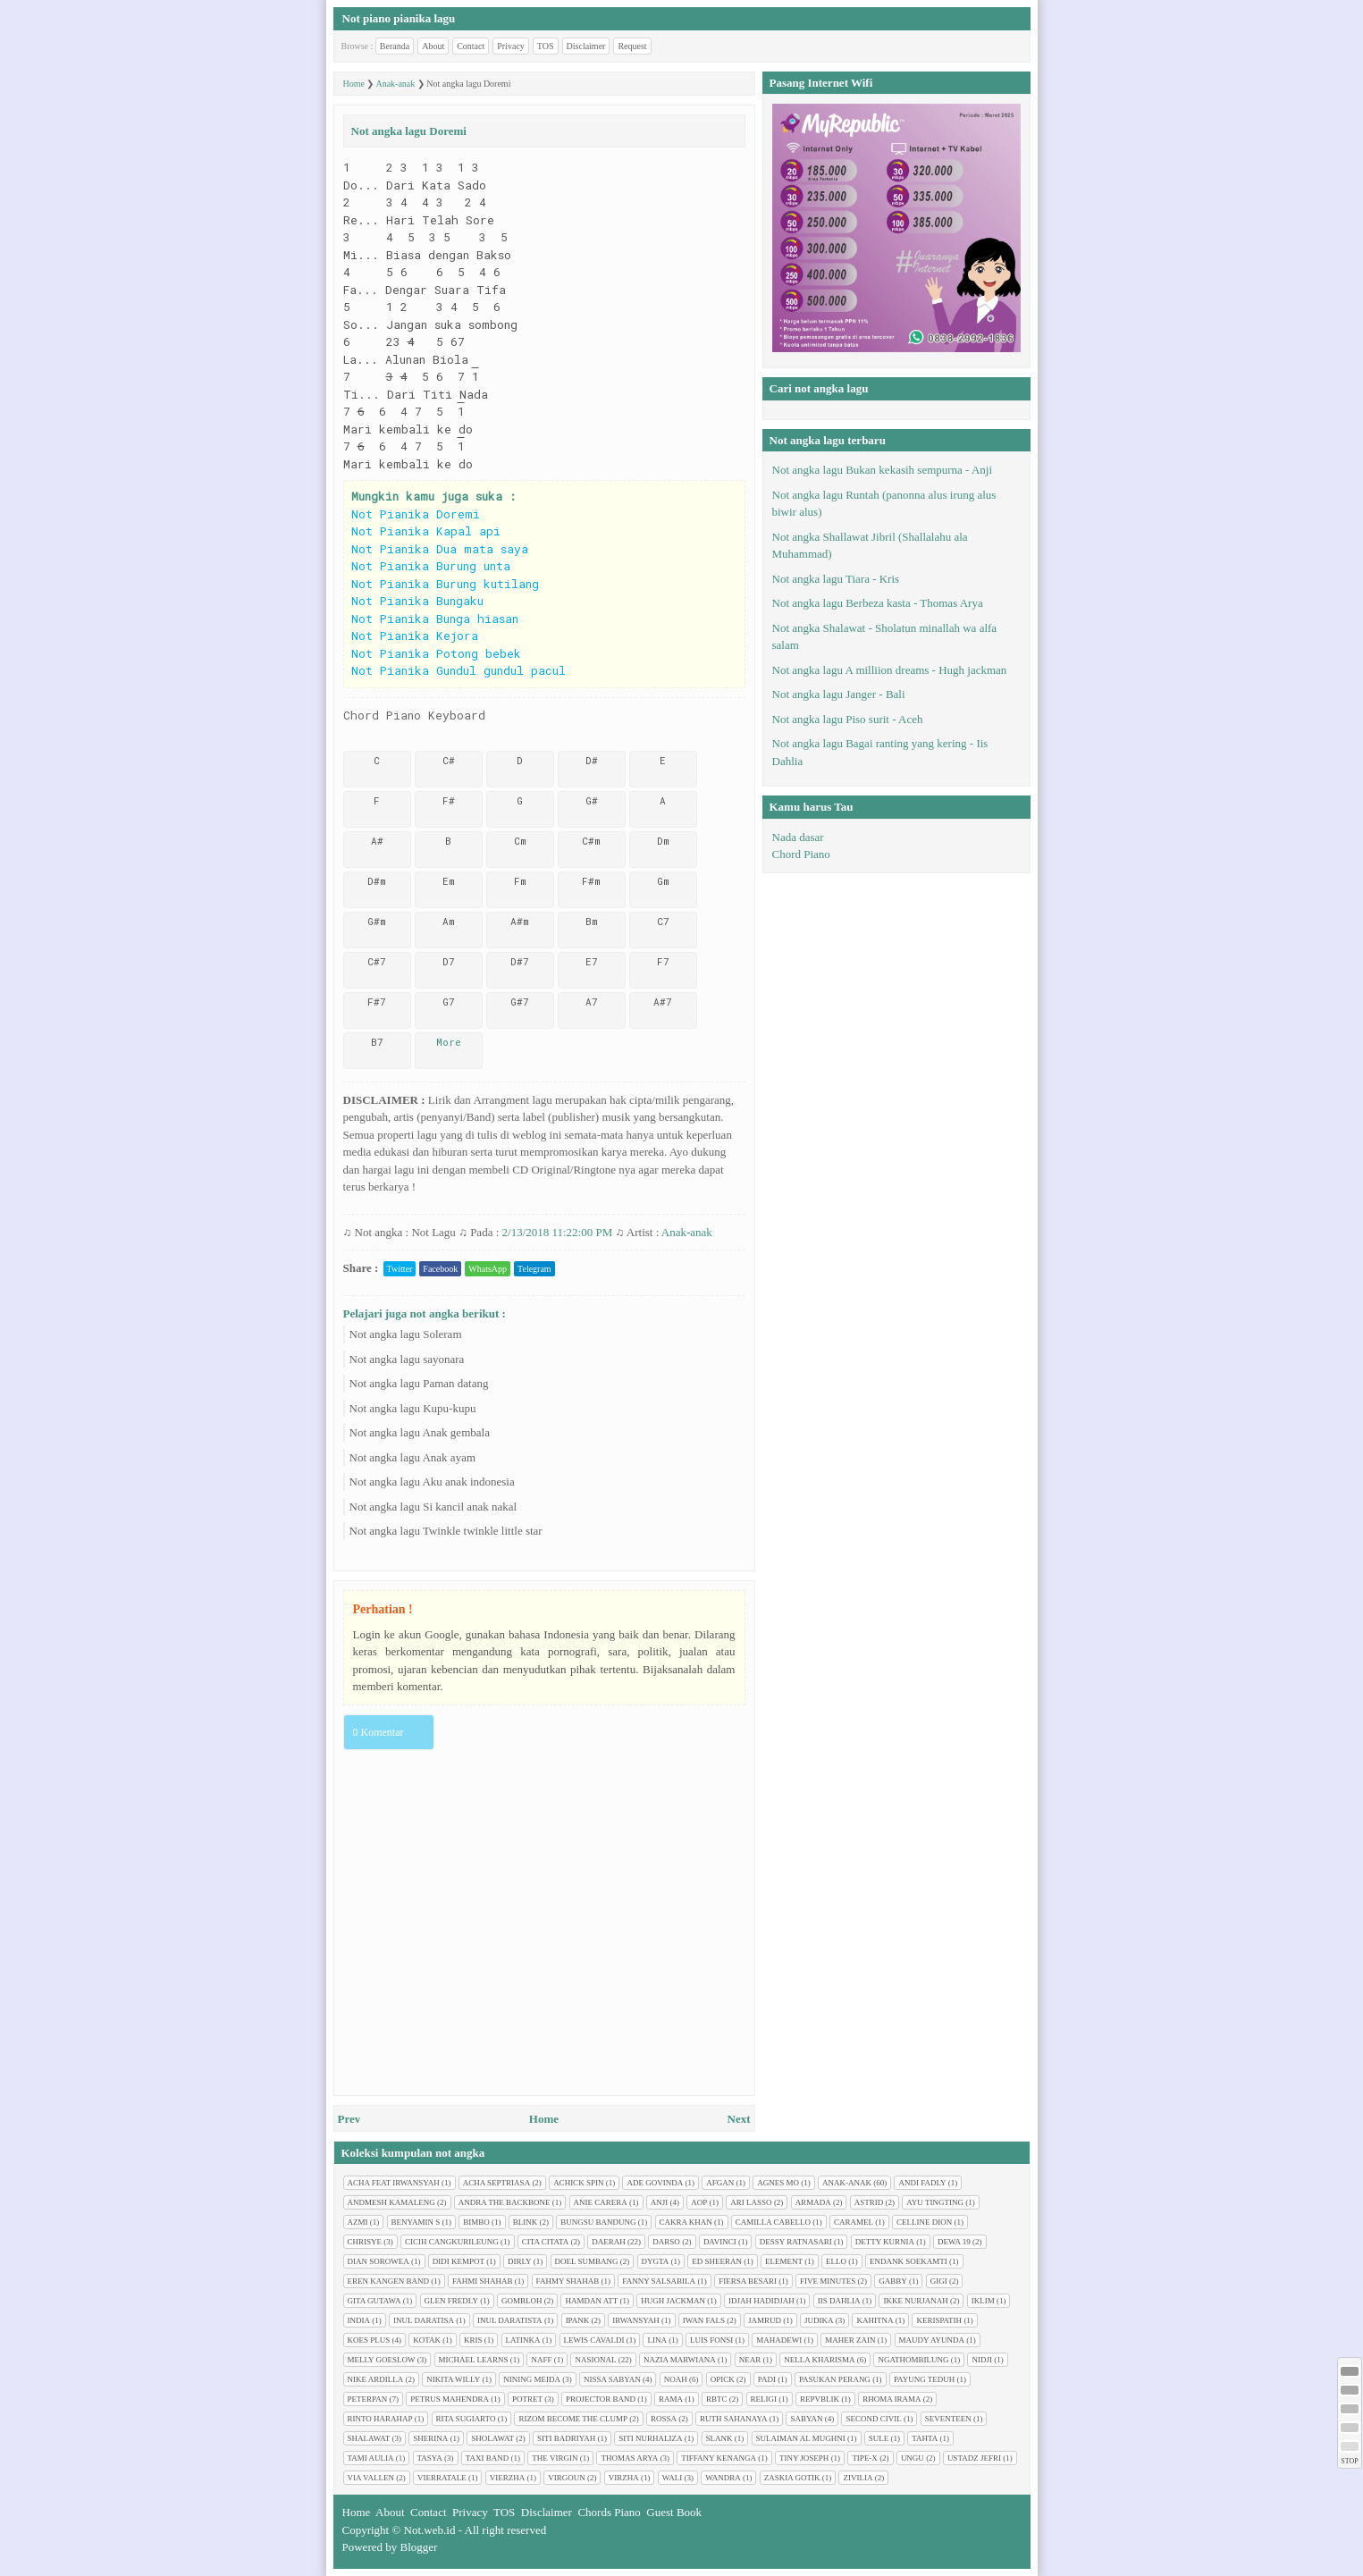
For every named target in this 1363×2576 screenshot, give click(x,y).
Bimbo (476, 2222)
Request (632, 46)
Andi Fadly (922, 2182)
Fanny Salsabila (658, 2281)
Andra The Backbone (505, 2202)
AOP (699, 2202)
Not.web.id (430, 2530)
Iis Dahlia (839, 2300)
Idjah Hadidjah (761, 2300)
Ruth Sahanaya (733, 2418)
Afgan (720, 2182)
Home (544, 2119)
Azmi (358, 2222)
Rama (671, 2399)
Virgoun (566, 2477)
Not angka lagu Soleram (405, 1334)
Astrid (869, 2202)
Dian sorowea (378, 2261)
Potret (527, 2399)
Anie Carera (600, 2202)
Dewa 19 (954, 2241)
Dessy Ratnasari (796, 2241)
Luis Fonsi (711, 2340)
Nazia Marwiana (680, 2359)
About (433, 46)
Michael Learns (474, 2359)
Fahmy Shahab (568, 2281)
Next (739, 2119)
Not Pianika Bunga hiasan (434, 618)
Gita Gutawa (374, 2300)
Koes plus (369, 2340)
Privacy (511, 46)
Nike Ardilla (376, 2379)
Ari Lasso (750, 2202)
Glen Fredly (451, 2300)
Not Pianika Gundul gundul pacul (458, 670)
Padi (767, 2379)
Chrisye (365, 2241)
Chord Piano (801, 854)
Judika (819, 2320)
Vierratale (442, 2477)
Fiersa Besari (748, 2281)
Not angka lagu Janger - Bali (838, 694)
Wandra (723, 2477)
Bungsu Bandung (597, 2222)
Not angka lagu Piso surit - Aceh (847, 719)
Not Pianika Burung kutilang (445, 584)
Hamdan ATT (591, 2300)
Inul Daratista (510, 2320)
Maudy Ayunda (932, 2340)
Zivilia (857, 2477)
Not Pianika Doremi (415, 514)
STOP (1349, 2461)
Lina (657, 2340)
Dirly (520, 2261)
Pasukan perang (835, 2379)
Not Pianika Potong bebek (436, 653)
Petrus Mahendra (449, 2399)
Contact (470, 46)
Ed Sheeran (717, 2261)
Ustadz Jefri (974, 2458)
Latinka (523, 2340)
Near (750, 2359)
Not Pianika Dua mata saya (439, 549)
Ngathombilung (913, 2359)
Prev (349, 2119)
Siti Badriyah (566, 2438)
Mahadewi (779, 2340)
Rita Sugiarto (466, 2418)
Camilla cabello (773, 2222)
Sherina (430, 2438)
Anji (660, 2202)
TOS (545, 46)
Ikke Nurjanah (915, 2300)
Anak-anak (686, 1232)
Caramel (853, 2222)
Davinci (719, 2241)
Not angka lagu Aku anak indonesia (432, 1481)
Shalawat (369, 2438)
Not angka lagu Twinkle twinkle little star (446, 1530)
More (448, 1041)
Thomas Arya (629, 2458)
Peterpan (368, 2399)
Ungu (912, 2458)
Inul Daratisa (423, 2320)
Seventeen (948, 2418)
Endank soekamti (908, 2261)
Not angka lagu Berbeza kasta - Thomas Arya (877, 603)
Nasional (595, 2359)
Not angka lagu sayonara (407, 1359)
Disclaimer (586, 46)
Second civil (873, 2418)
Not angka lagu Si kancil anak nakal (433, 1506)
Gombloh (522, 2300)
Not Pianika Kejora (414, 635)
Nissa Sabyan (612, 2379)
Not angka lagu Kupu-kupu (412, 1408)
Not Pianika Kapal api (426, 531)
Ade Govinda (655, 2182)
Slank (719, 2438)
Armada (813, 2202)
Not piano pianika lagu (399, 18)
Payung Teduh (924, 2379)
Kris (473, 2340)
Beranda (394, 46)
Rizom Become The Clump (572, 2418)
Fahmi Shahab (482, 2281)
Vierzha (508, 2477)
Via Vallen (371, 2477)
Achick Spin (578, 2182)
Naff (541, 2359)
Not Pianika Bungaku (417, 601)
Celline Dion (924, 2222)
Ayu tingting (934, 2202)
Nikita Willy (453, 2379)
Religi (764, 2399)
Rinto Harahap (380, 2418)
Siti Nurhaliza (650, 2438)
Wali (672, 2477)
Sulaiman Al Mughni (801, 2438)
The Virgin (554, 2458)
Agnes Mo (778, 2182)
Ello (836, 2261)
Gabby (893, 2281)
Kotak (427, 2340)
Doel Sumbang (586, 2261)
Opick (723, 2379)
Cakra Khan (686, 2222)
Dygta (655, 2261)
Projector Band (600, 2399)
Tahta (925, 2438)
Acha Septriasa (496, 2182)
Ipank (578, 2320)
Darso (666, 2241)
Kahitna (874, 2320)
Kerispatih (939, 2320)
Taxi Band (487, 2458)
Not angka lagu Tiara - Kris (836, 578)
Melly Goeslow (382, 2359)
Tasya (429, 2458)
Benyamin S (416, 2222)
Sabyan (806, 2418)
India (359, 2320)
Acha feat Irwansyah (394, 2182)
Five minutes (827, 2281)
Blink (525, 2222)
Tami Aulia (371, 2458)
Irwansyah (636, 2320)
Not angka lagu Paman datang (419, 1383)
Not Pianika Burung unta (430, 566)
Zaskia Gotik (792, 2477)
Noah (675, 2379)
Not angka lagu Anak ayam (412, 1457)
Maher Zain (850, 2340)
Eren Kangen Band (389, 2281)
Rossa (664, 2418)
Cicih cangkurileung (452, 2241)
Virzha (624, 2477)
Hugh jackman (673, 2300)
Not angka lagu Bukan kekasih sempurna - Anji (882, 469)
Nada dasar (798, 837)
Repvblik (819, 2399)
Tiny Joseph (804, 2458)
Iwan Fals (704, 2320)
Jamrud (764, 2320)
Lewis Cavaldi (594, 2340)
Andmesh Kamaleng (391, 2202)
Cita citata (545, 2241)
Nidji (982, 2359)
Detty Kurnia (884, 2241)
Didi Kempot (458, 2261)
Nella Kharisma (819, 2359)
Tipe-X (865, 2458)
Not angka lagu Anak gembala (419, 1432)
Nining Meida (531, 2379)
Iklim (983, 2300)
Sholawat (492, 2438)
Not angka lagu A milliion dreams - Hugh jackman (889, 670)
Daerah (609, 2241)
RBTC (717, 2399)
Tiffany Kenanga (718, 2458)
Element (784, 2261)
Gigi (938, 2281)
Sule (879, 2438)
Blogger (419, 2547)
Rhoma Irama (891, 2399)
